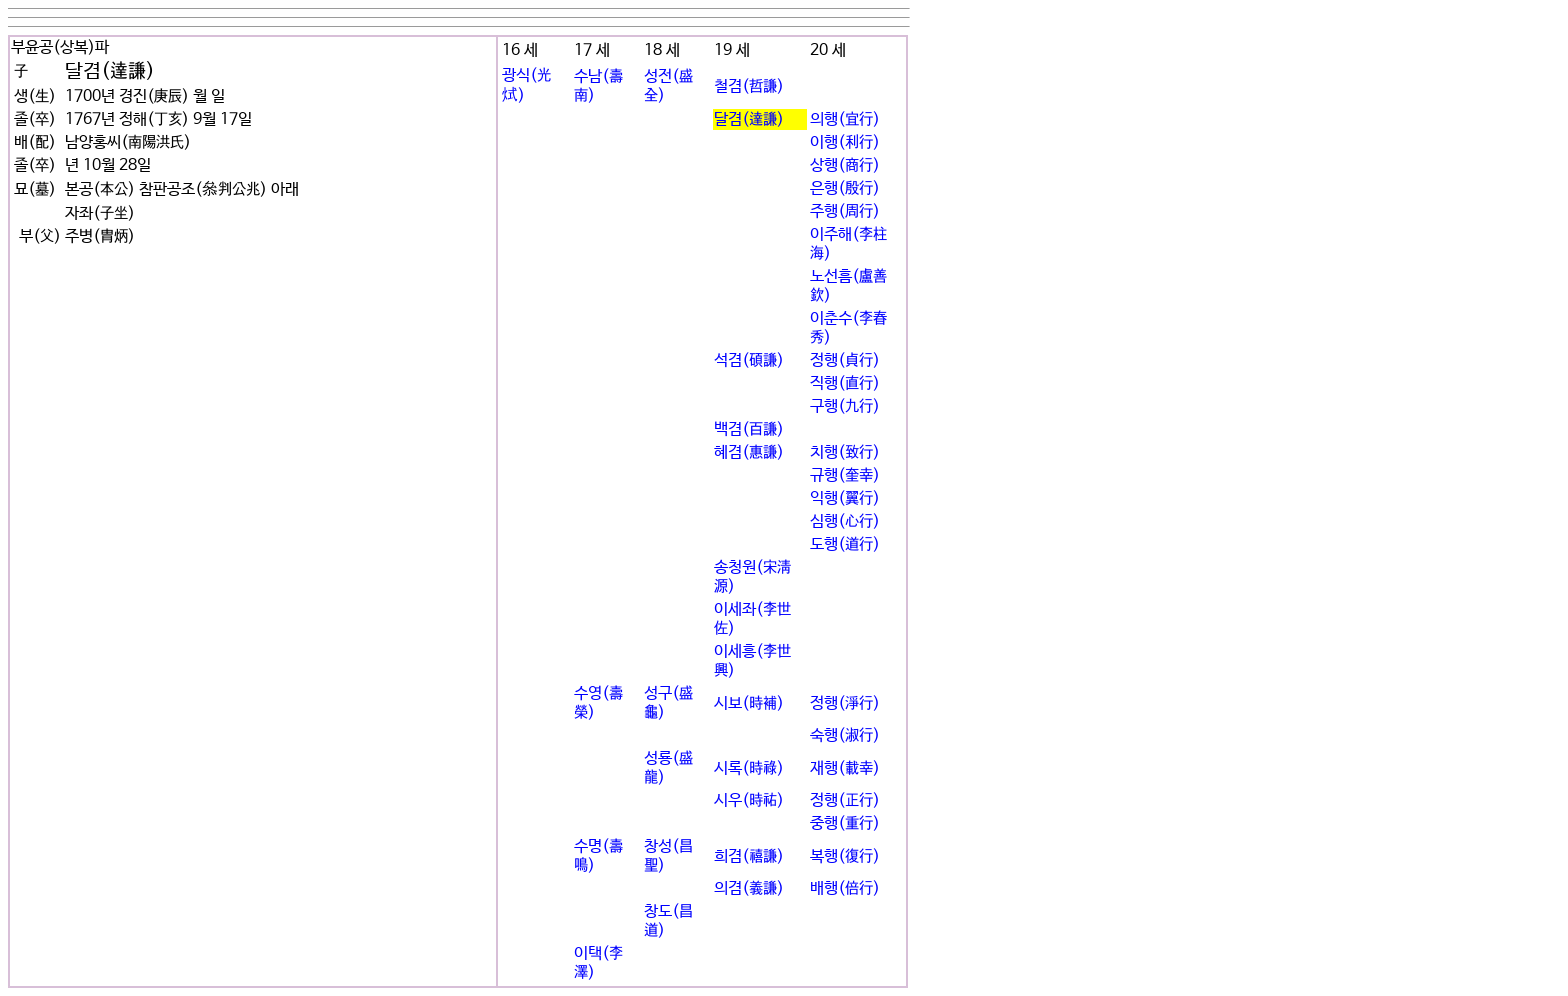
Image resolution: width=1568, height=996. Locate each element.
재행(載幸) (845, 768)
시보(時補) (749, 703)
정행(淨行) (845, 703)
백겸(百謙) (749, 429)
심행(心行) (845, 521)
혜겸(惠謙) (749, 452)
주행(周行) (845, 211)
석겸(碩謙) (749, 360)
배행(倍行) (845, 888)
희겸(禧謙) (749, 856)
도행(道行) (845, 544)
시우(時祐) (749, 800)
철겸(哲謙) (749, 86)
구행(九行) (845, 406)
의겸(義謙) (749, 888)
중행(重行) (845, 823)
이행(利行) (845, 142)
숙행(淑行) (845, 735)
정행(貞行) (845, 360)
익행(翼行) (845, 498)
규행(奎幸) (845, 475)
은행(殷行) (845, 188)
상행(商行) (845, 165)
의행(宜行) (845, 119)
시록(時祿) (749, 768)
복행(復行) (845, 856)
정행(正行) (845, 800)
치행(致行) (845, 452)
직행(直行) (845, 383)
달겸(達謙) (749, 119)
